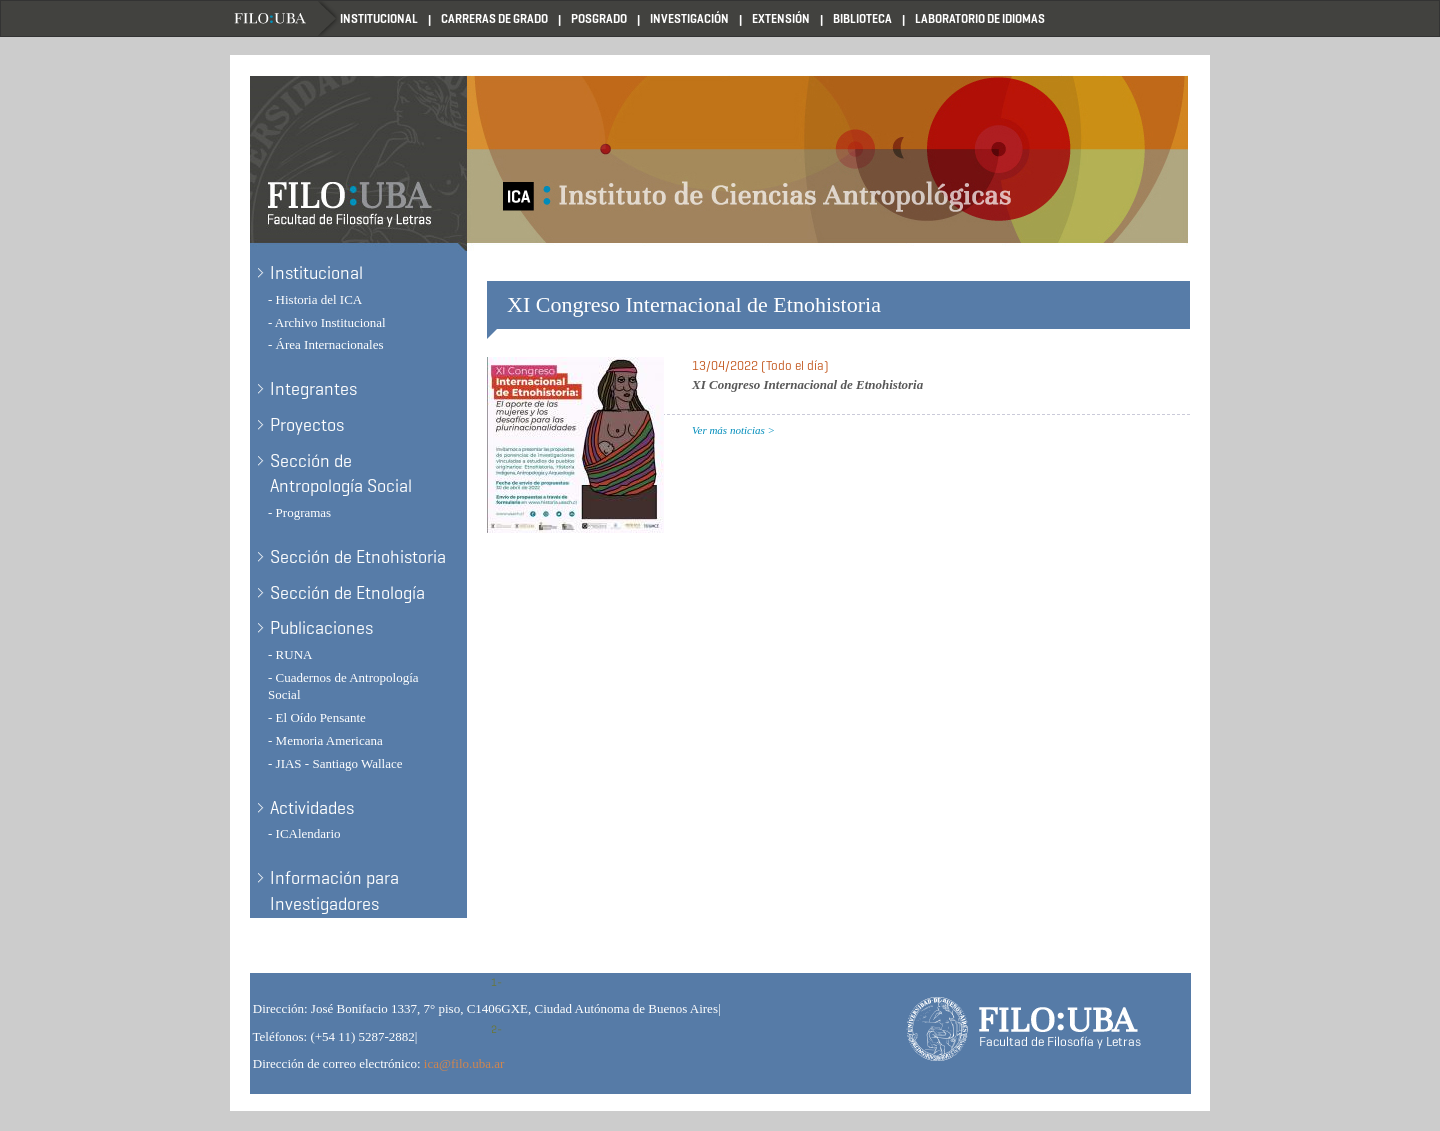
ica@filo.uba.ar (464, 1063)
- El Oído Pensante (317, 717)
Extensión (781, 18)
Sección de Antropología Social (341, 474)
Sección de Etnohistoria (358, 557)
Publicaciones (321, 628)
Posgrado (599, 18)
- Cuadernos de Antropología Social (343, 686)
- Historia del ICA (315, 299)
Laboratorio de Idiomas (980, 18)
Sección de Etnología (347, 593)
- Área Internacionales (326, 344)
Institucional (379, 18)
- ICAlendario (304, 833)
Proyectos (307, 425)
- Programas (299, 512)
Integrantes (313, 389)
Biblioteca (862, 18)
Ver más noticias (728, 430)
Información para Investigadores (334, 891)
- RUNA (290, 654)
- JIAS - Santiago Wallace (335, 763)
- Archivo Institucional (327, 322)
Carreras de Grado (494, 18)
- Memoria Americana (325, 740)
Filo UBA (285, 18)
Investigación (689, 18)
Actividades (312, 808)
